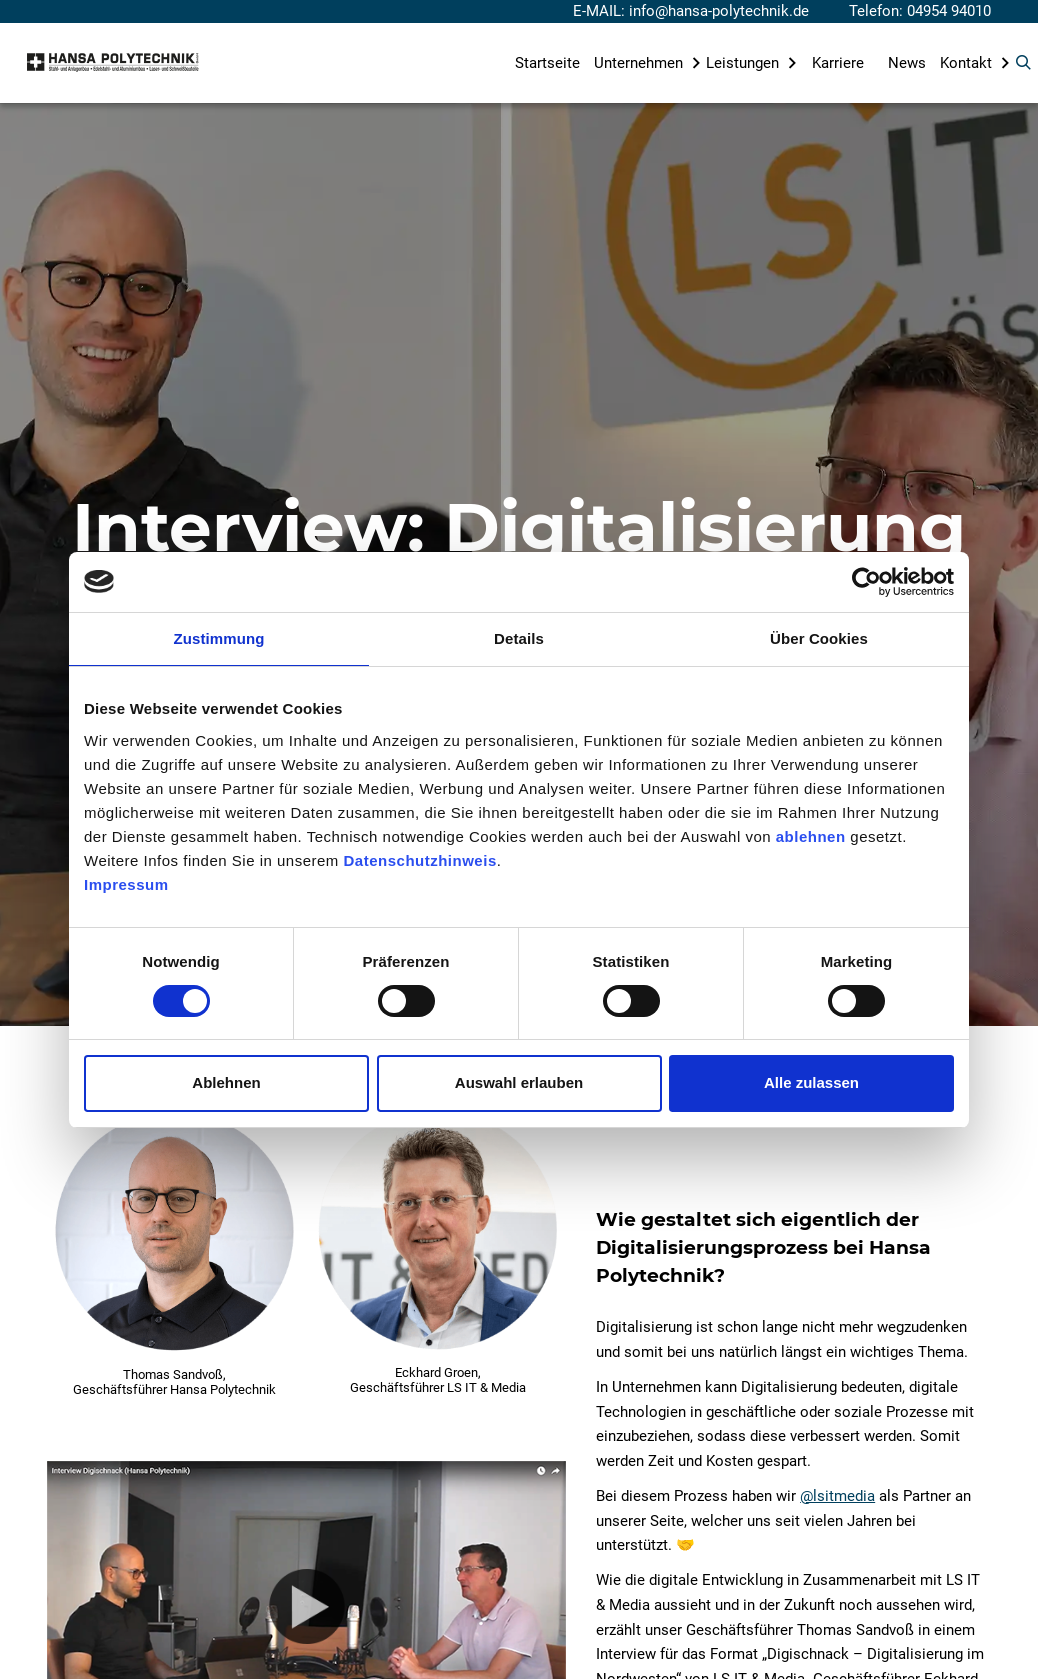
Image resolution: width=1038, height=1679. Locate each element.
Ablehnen (226, 1082)
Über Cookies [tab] (819, 638)
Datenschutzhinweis (420, 860)
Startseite (547, 63)
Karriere (838, 63)
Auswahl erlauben (519, 1082)
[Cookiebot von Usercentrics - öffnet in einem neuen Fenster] (866, 582)
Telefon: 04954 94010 (920, 11)
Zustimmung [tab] (219, 638)
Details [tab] (519, 638)
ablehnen (811, 836)
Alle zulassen (811, 1082)
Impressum (126, 884)
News (907, 63)
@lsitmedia (837, 1496)
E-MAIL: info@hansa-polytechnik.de (691, 11)
